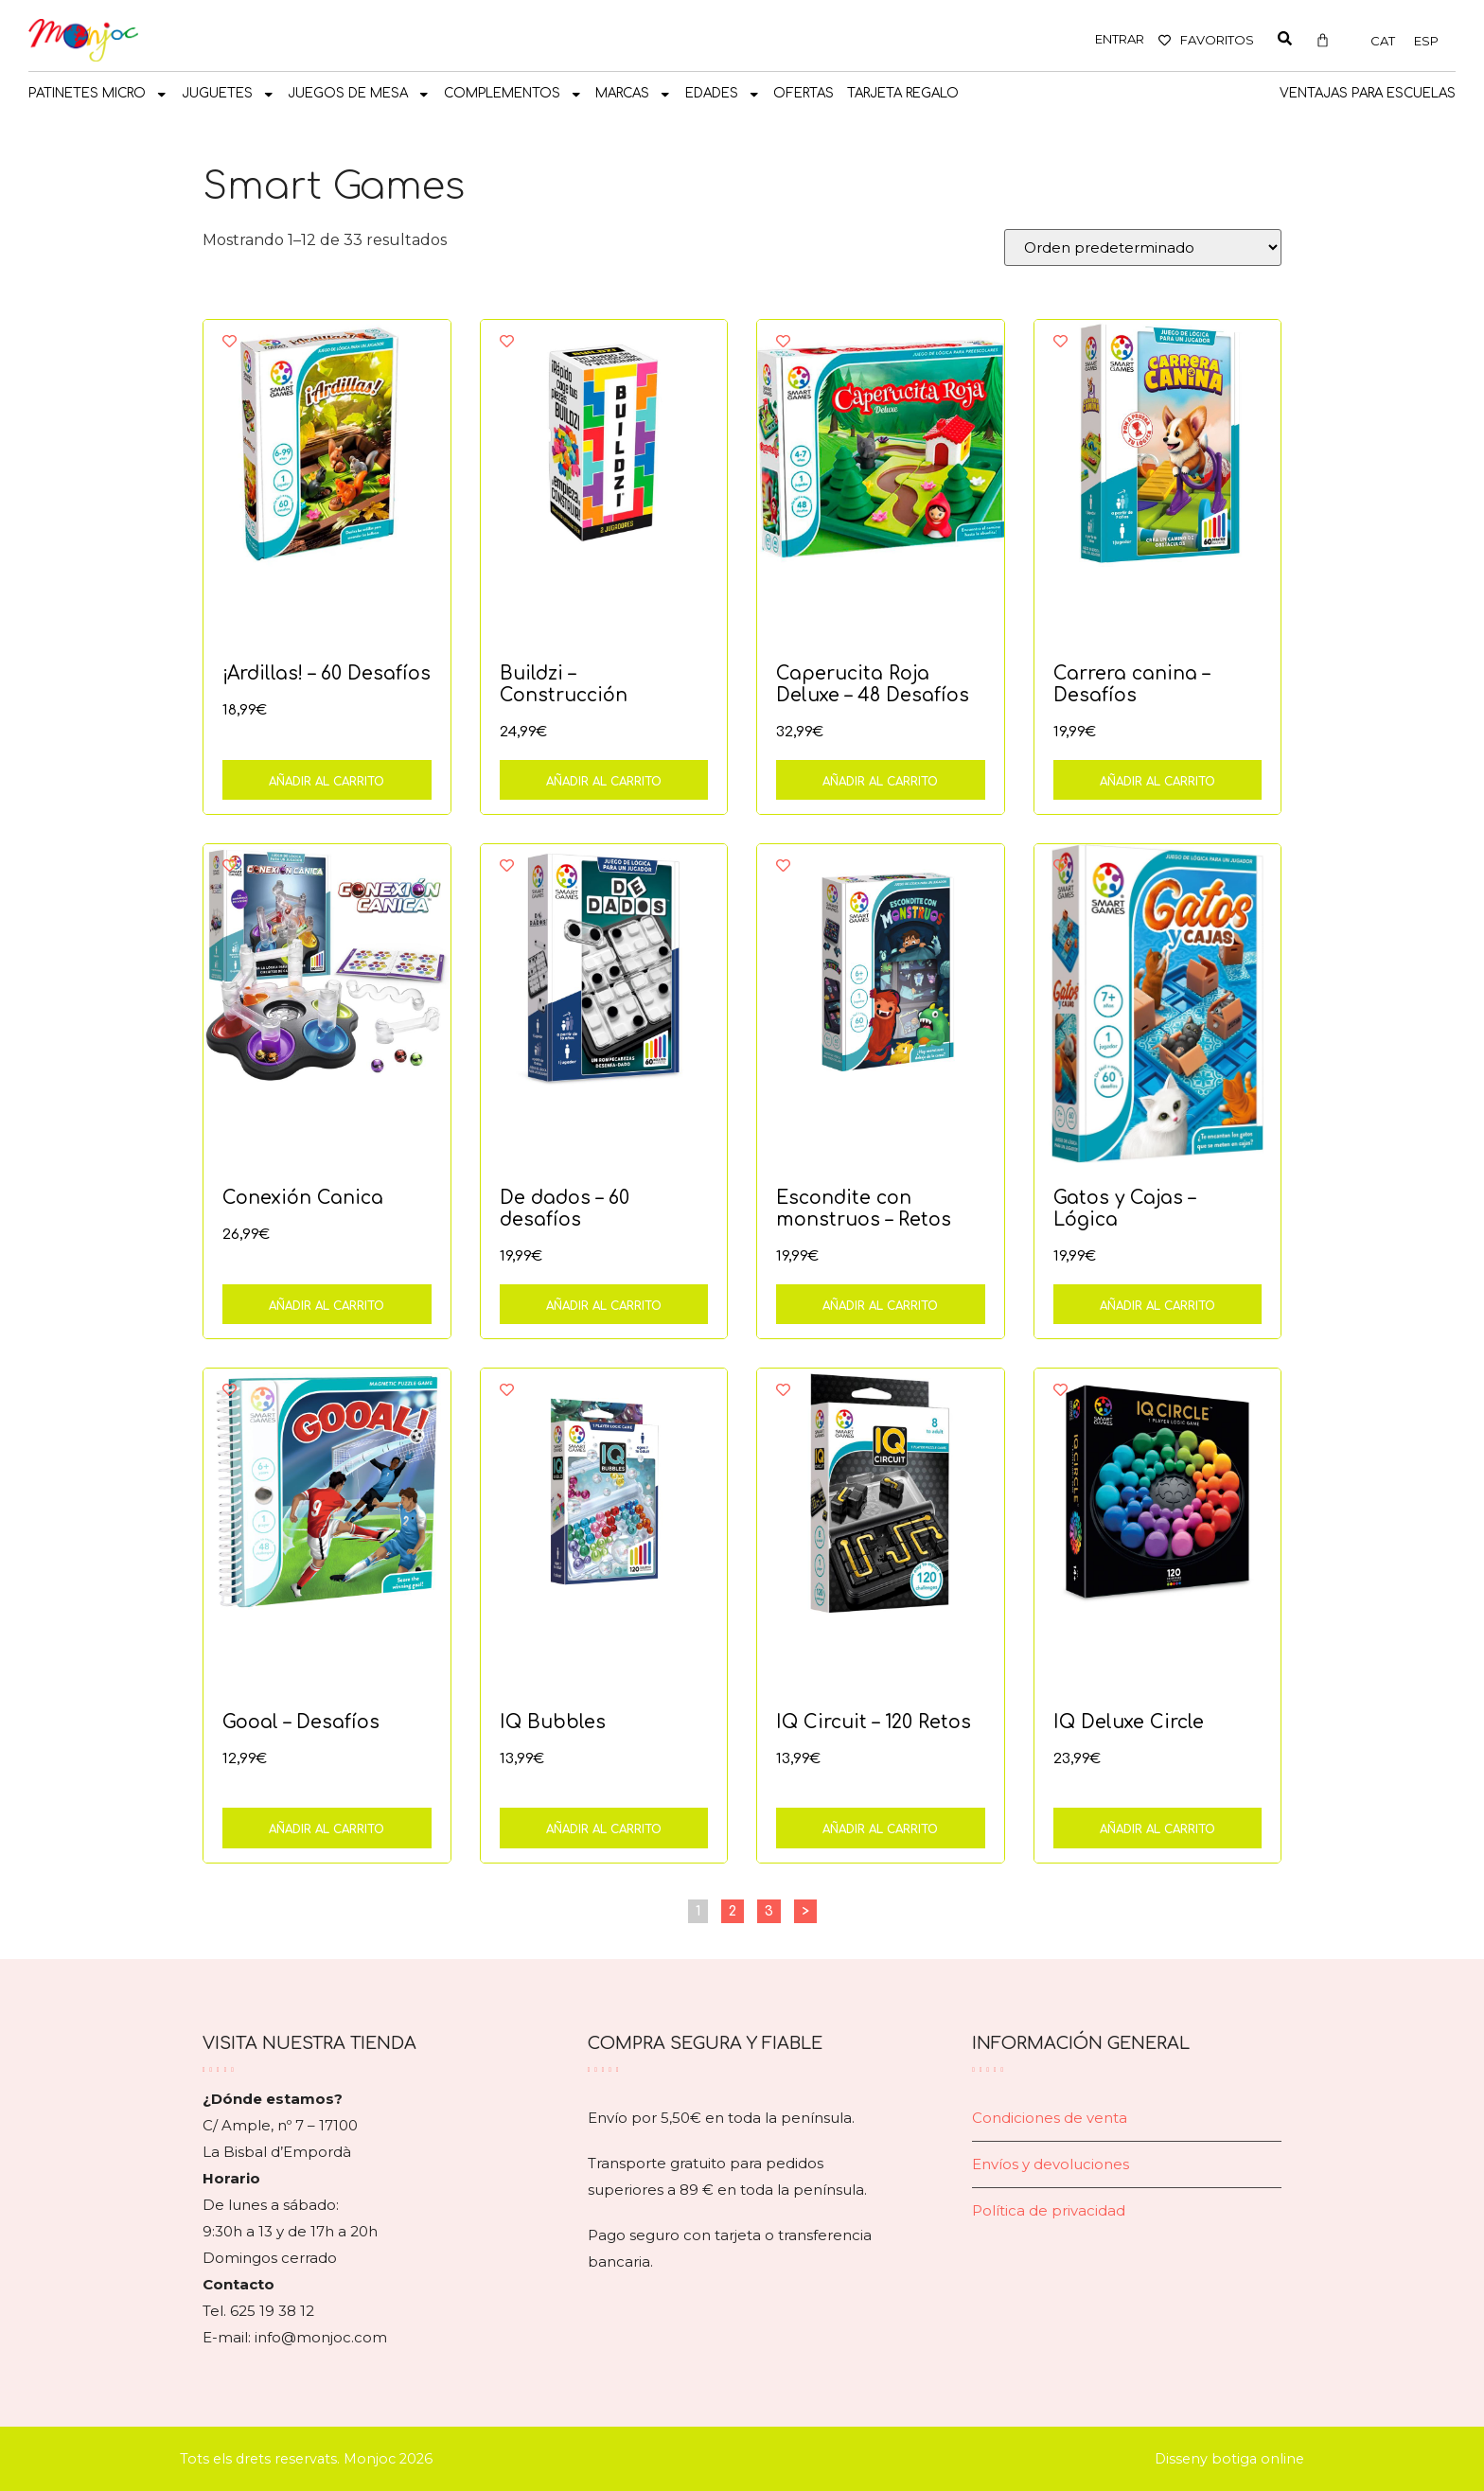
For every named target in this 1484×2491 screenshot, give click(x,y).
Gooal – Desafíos (301, 1722)
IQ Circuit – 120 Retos (873, 1722)
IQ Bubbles (553, 1722)
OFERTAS (803, 93)
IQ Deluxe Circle (1128, 1722)
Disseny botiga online (1229, 2458)
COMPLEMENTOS (513, 95)
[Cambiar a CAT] (1382, 41)
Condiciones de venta (1049, 2118)
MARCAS (633, 95)
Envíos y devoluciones (1050, 2164)
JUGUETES (228, 95)
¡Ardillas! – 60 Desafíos (326, 673)
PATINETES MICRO (98, 95)
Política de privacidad (1048, 2210)
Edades (723, 95)
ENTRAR (1119, 38)
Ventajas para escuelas (1368, 93)
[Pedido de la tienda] (1142, 247)
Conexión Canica (302, 1198)
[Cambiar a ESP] (1426, 41)
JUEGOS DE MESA (359, 95)
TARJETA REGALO (903, 93)
